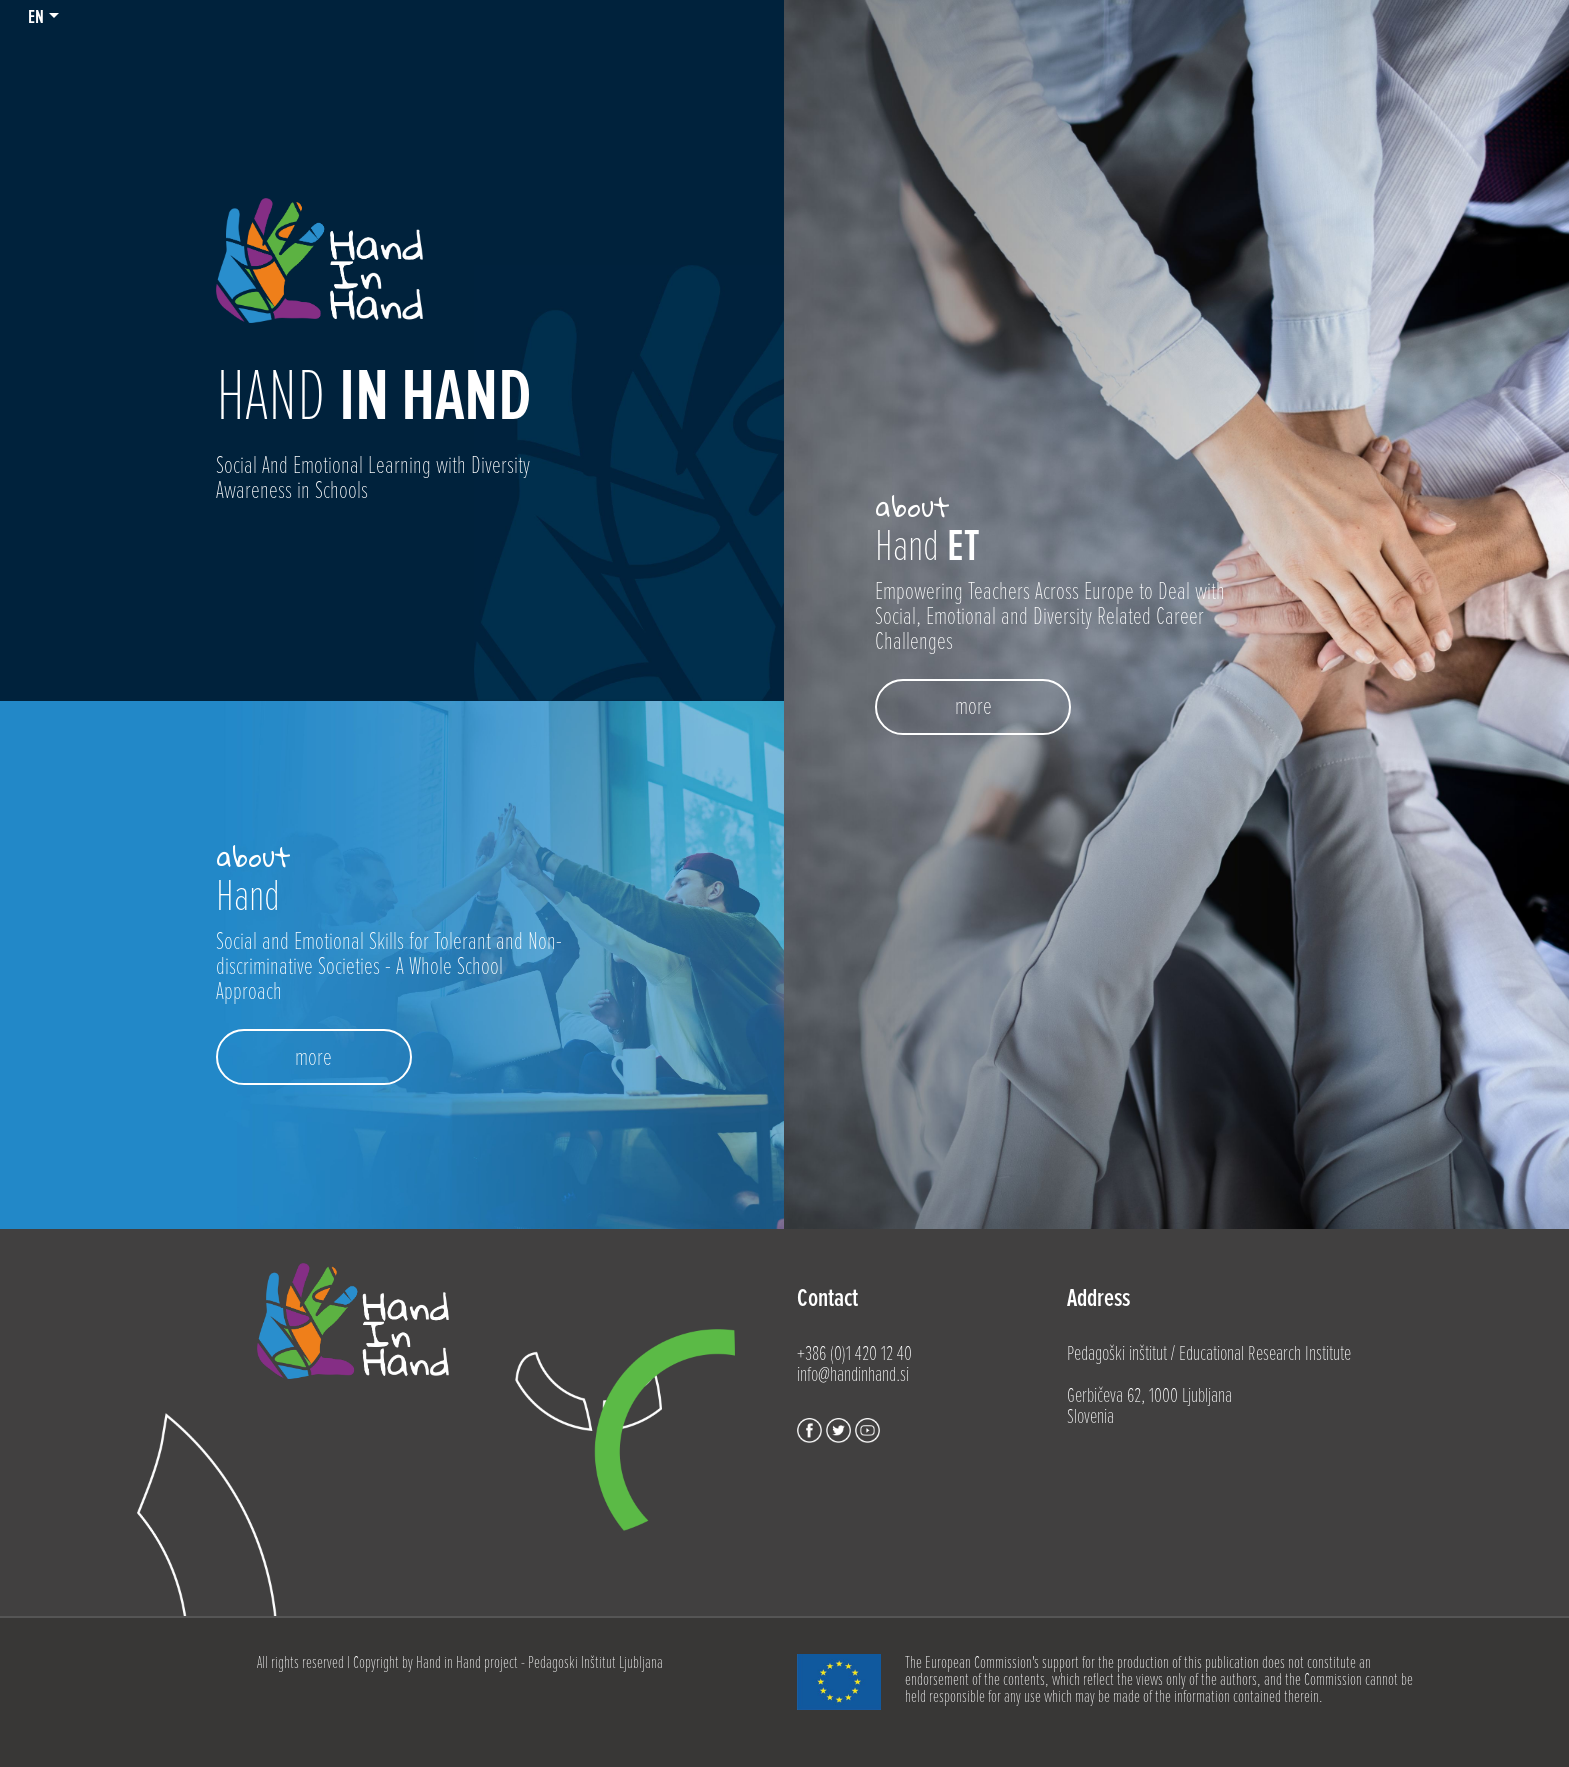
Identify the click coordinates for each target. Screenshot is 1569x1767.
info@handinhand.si (853, 1374)
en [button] (36, 17)
